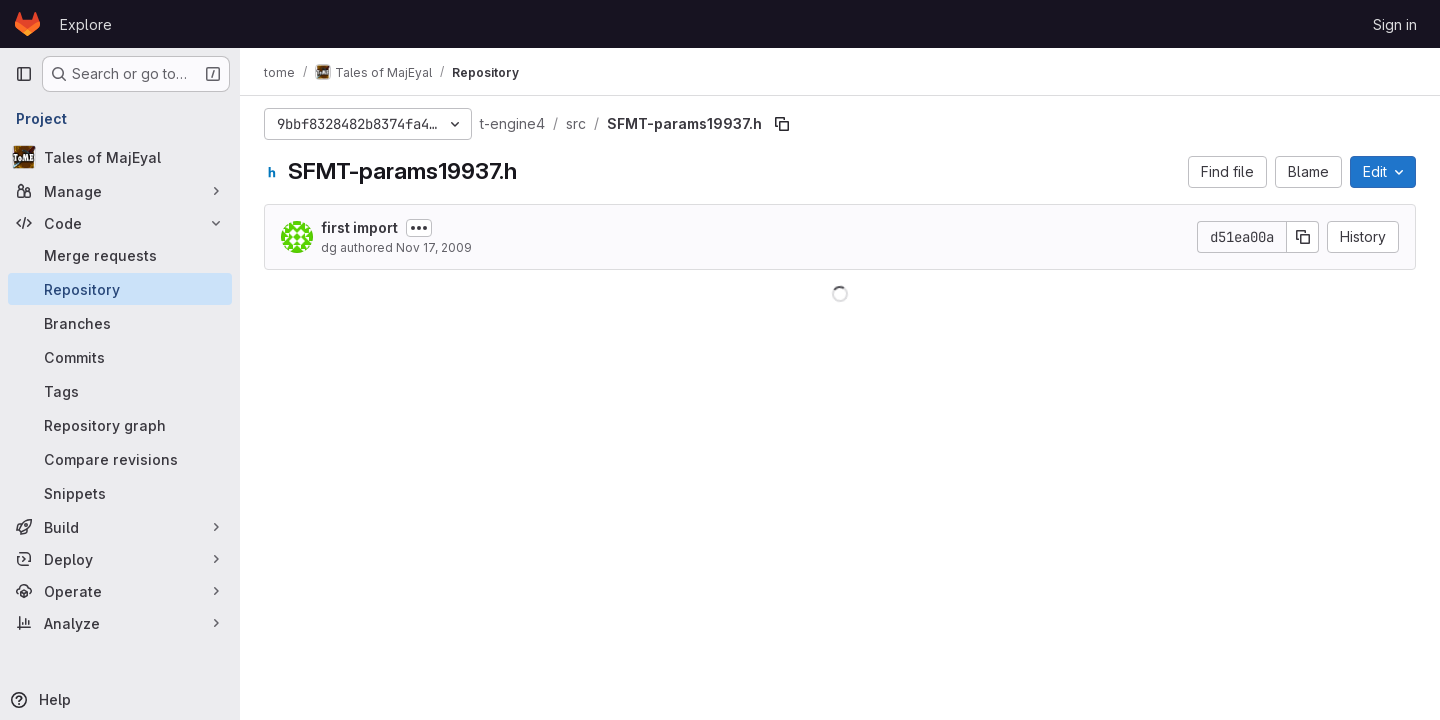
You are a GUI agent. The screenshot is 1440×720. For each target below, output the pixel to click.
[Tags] (120, 391)
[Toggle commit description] (419, 228)
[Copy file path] (782, 124)
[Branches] (120, 323)
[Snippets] (120, 493)
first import (359, 227)
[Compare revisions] (120, 459)
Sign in (1395, 24)
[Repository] (120, 289)
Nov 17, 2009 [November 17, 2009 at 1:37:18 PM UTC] (434, 247)
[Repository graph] (120, 425)
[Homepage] (27, 24)
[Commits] (120, 357)
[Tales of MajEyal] (120, 157)
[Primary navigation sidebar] (24, 74)
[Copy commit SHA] (1303, 237)
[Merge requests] (120, 255)
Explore (86, 24)
